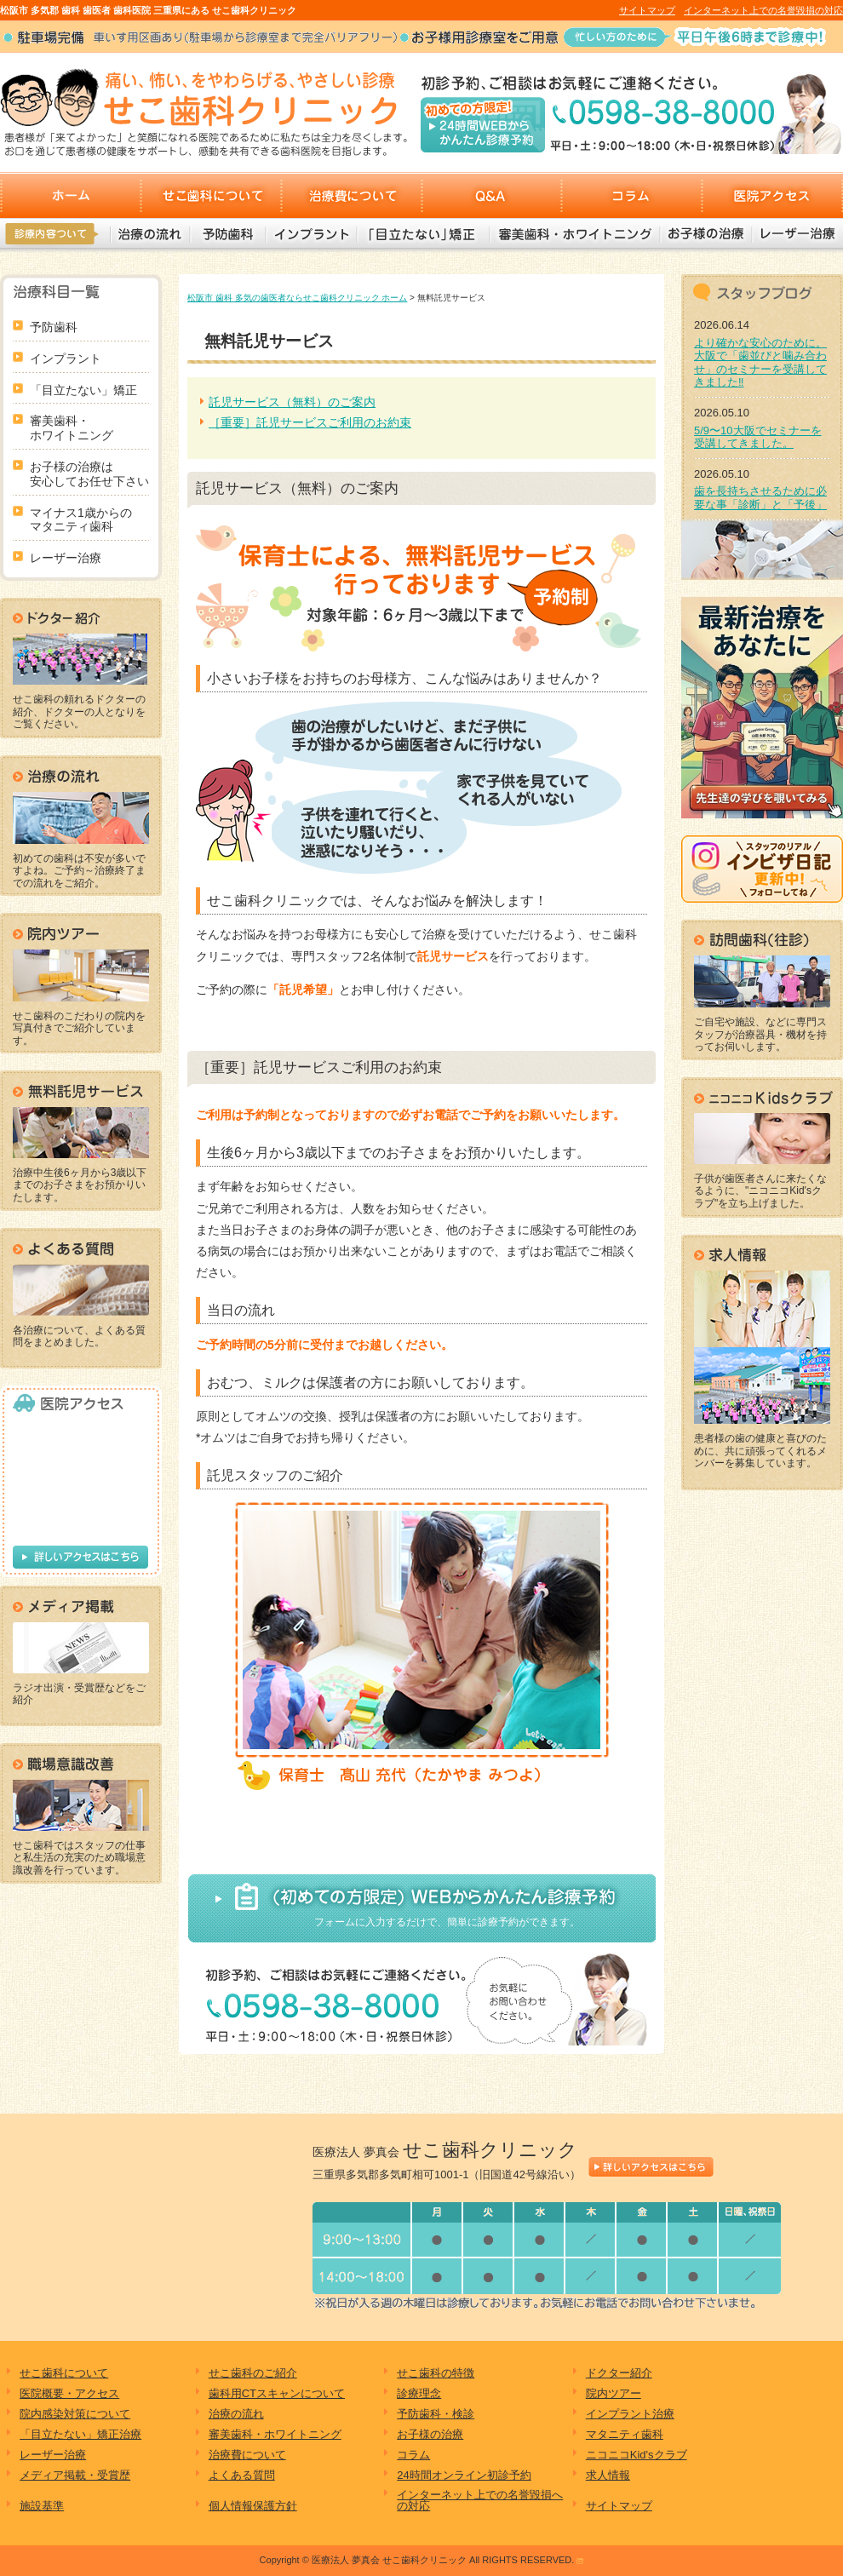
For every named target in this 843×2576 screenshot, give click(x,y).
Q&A (492, 195)
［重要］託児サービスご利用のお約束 (310, 422)
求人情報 (608, 2475)
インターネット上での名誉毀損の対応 (763, 10)
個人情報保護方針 (253, 2505)
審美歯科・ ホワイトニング (71, 428)
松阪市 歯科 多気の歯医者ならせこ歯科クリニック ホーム (297, 297)
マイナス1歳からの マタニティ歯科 (81, 520)
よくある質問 (242, 2475)
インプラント (310, 234)
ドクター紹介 (619, 2373)
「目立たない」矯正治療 (80, 2434)
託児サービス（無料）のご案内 (292, 402)
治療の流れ (150, 234)
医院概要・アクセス (69, 2393)
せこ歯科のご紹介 (253, 2373)
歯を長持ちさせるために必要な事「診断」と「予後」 (760, 498)
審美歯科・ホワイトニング (574, 234)
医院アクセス (772, 195)
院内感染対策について (75, 2413)
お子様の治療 (705, 234)
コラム (632, 195)
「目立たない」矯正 (422, 234)
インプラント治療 (630, 2413)
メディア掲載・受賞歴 (75, 2475)
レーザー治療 (796, 234)
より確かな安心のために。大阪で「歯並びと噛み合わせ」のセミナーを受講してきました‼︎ (760, 362)
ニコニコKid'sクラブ (636, 2454)
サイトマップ (647, 10)
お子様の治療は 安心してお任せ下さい (89, 474)
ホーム (70, 195)
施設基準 (42, 2505)
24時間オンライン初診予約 (463, 2475)
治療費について (351, 195)
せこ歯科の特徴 (435, 2373)
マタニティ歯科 (624, 2434)
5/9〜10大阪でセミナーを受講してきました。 (758, 437)
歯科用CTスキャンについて (277, 2393)
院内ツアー (613, 2393)
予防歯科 (227, 234)
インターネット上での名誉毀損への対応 (480, 2500)
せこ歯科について (210, 195)
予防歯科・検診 (435, 2413)
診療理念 (419, 2393)
